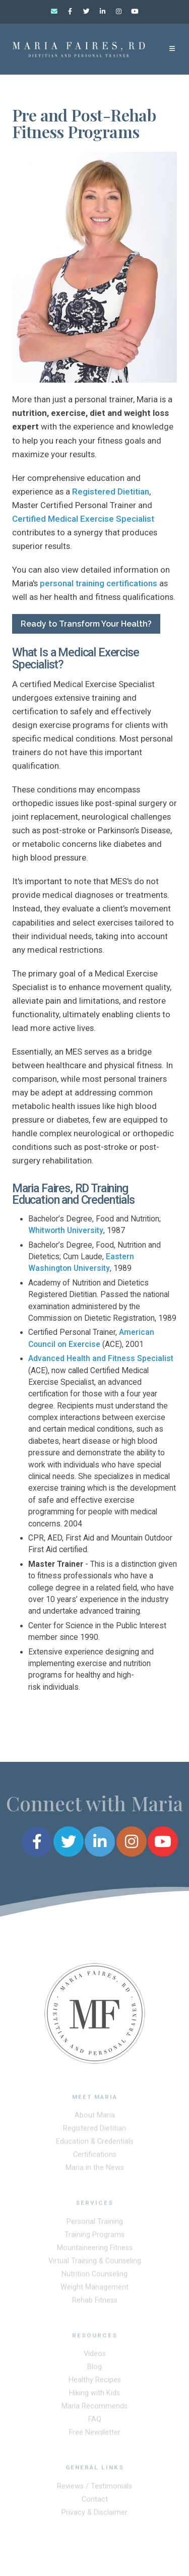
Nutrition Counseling (94, 2276)
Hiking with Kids (94, 2395)
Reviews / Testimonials (94, 2488)
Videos (95, 2356)
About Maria (95, 2118)
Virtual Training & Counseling (94, 2263)
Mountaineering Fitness (95, 2250)
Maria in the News (95, 2170)
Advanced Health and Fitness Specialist (100, 1358)
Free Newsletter (94, 2435)
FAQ (94, 2422)
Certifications (94, 2157)
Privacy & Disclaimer (94, 2514)
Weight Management (94, 2289)
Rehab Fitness (94, 2302)
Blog (94, 2369)
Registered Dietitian (110, 491)
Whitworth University (65, 1230)
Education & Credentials (95, 2144)
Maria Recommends (94, 2409)
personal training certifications (98, 583)
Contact (95, 2501)
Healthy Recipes (95, 2382)
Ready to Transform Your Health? (86, 624)
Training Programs (94, 2237)
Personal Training (95, 2224)
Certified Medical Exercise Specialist (83, 519)
